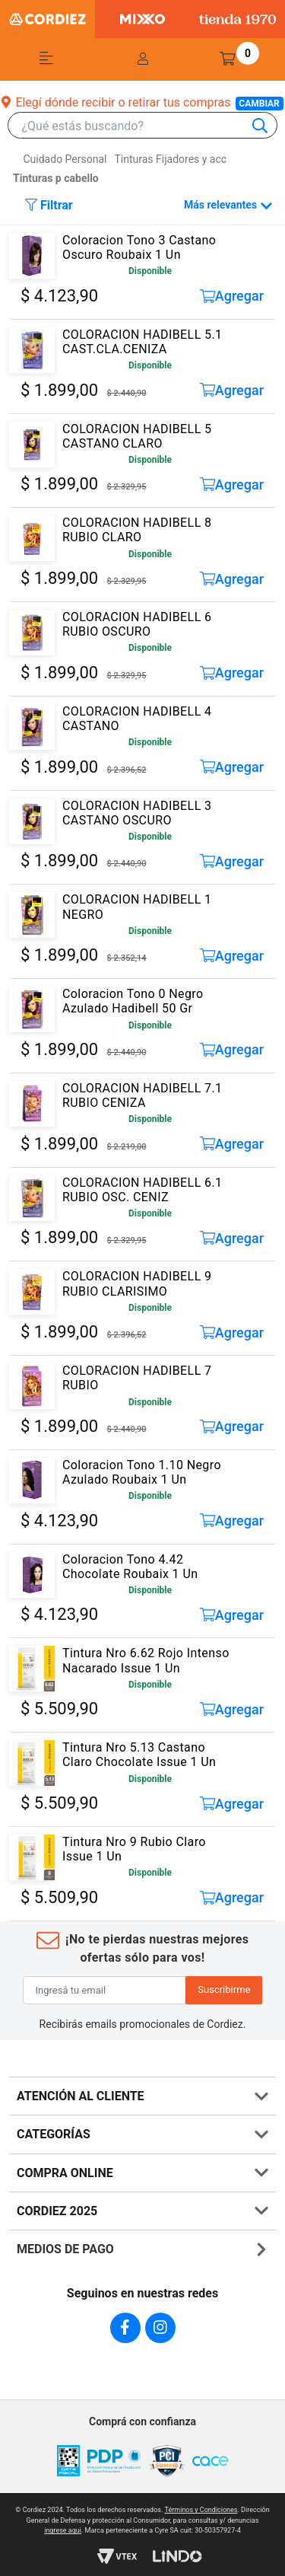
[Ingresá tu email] (105, 1990)
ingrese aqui (62, 2530)
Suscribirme (224, 1989)
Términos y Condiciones (201, 2510)
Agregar (232, 296)
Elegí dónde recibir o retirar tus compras (142, 102)
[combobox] (149, 126)
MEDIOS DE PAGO (65, 2249)
